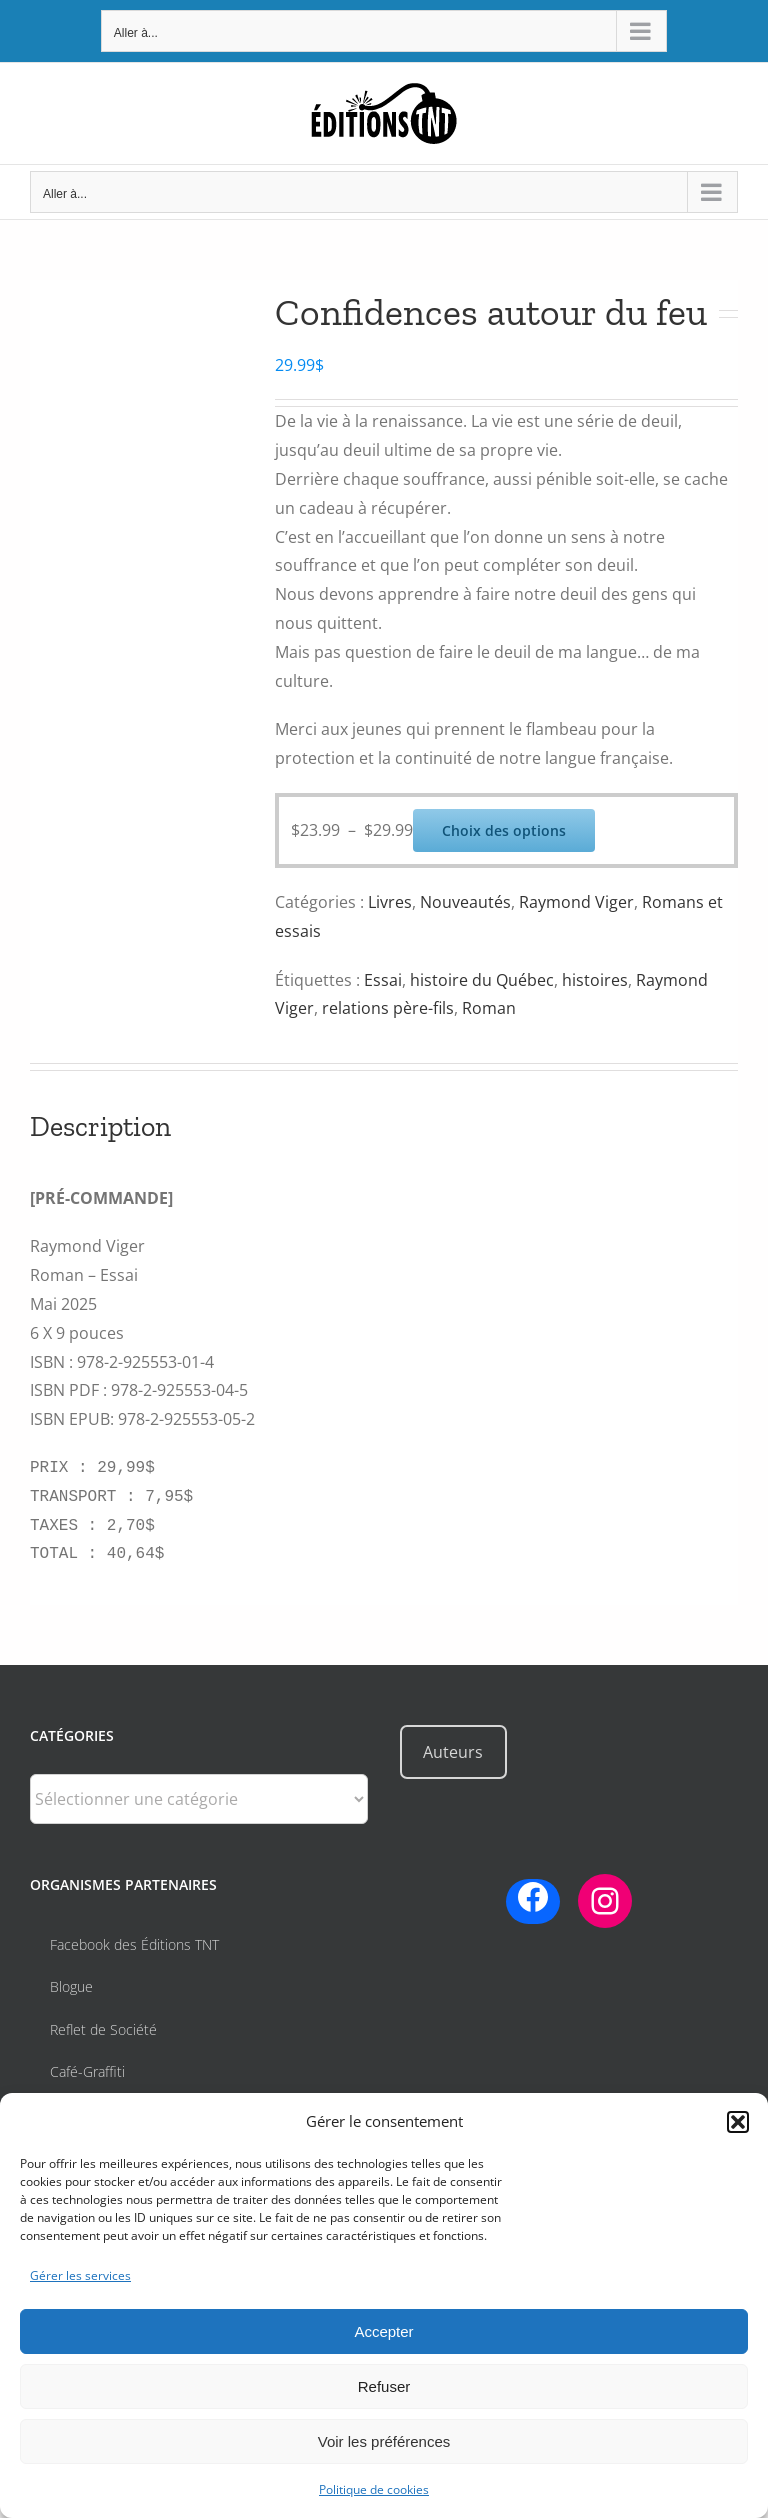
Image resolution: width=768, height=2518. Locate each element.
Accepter (383, 2331)
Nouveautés (465, 902)
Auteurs (453, 1752)
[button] (738, 2122)
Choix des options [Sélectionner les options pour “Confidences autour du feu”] (504, 830)
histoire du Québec (482, 980)
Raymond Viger (576, 902)
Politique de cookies (374, 2489)
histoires (595, 980)
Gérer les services (80, 2275)
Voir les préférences (384, 2441)
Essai (383, 980)
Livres (390, 902)
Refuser (384, 2386)
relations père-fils (388, 1008)
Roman (489, 1008)
